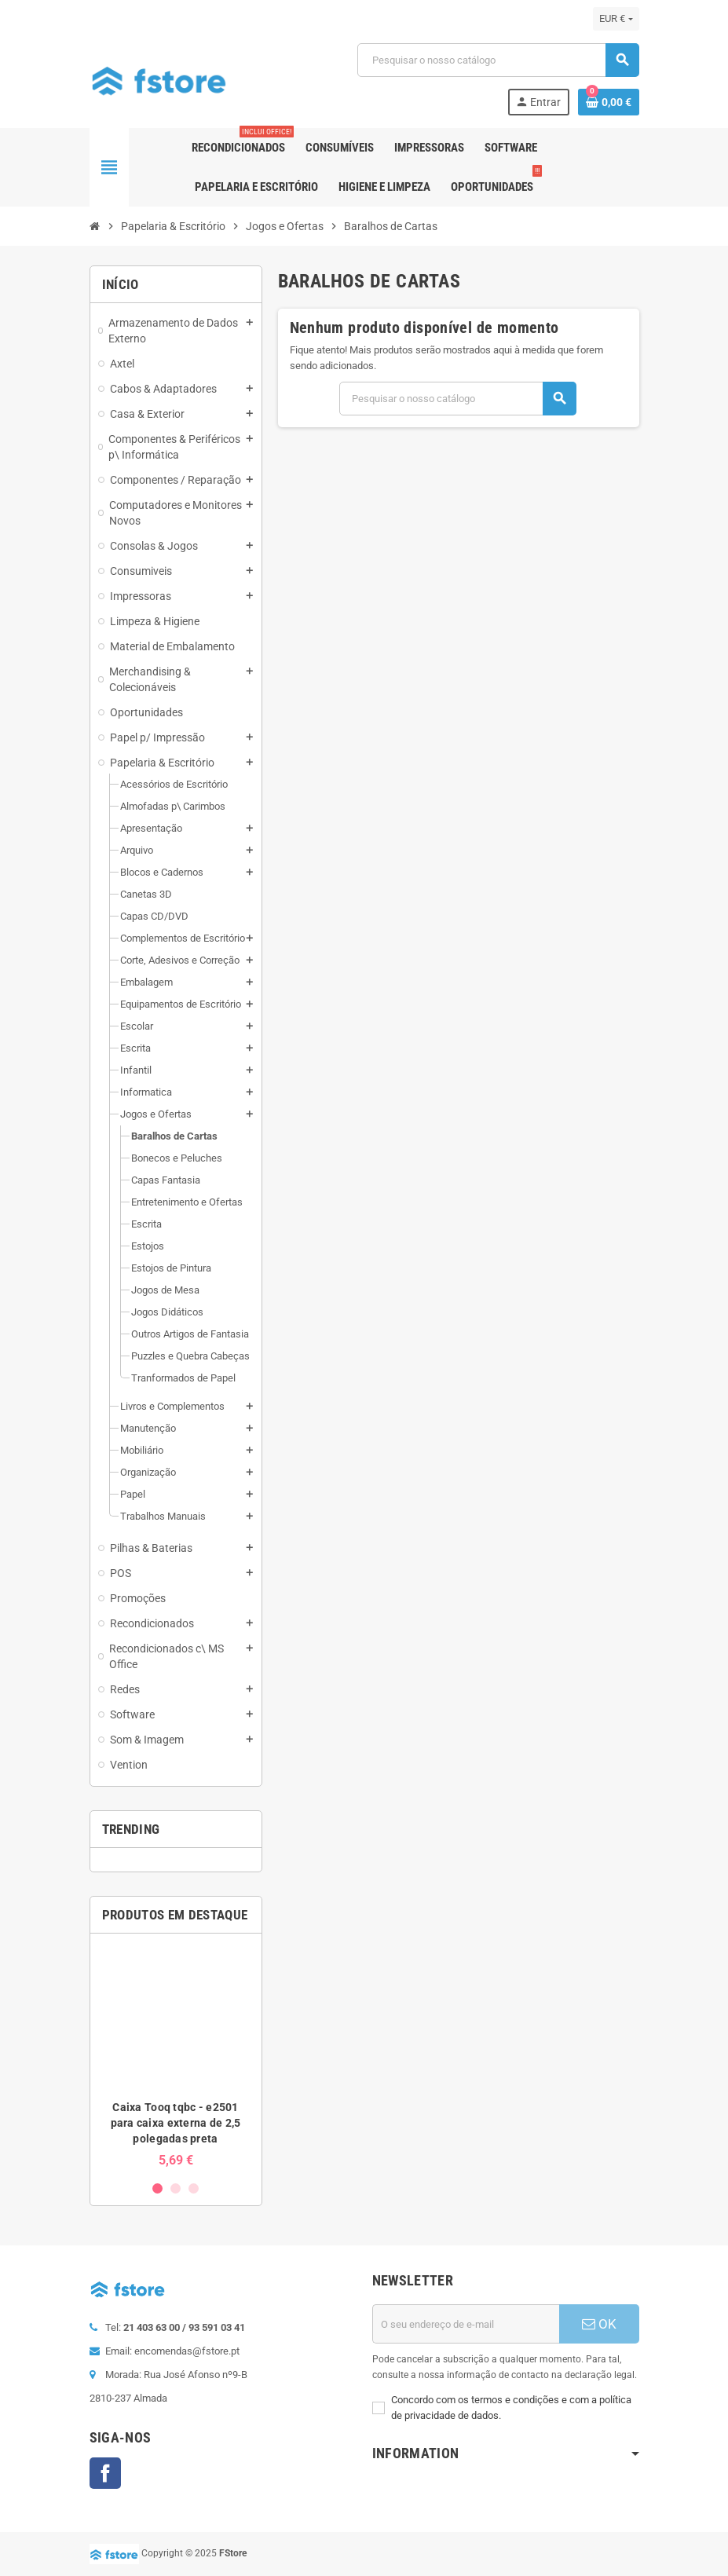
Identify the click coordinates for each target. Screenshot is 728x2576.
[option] (176, 2056)
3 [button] (193, 2188)
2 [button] (175, 2188)
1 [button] (157, 2188)
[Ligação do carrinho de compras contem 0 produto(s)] (608, 102)
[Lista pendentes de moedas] (615, 19)
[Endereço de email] (465, 2324)
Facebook (105, 2473)
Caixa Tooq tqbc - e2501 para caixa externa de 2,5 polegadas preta (176, 2123)
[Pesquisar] (497, 60)
